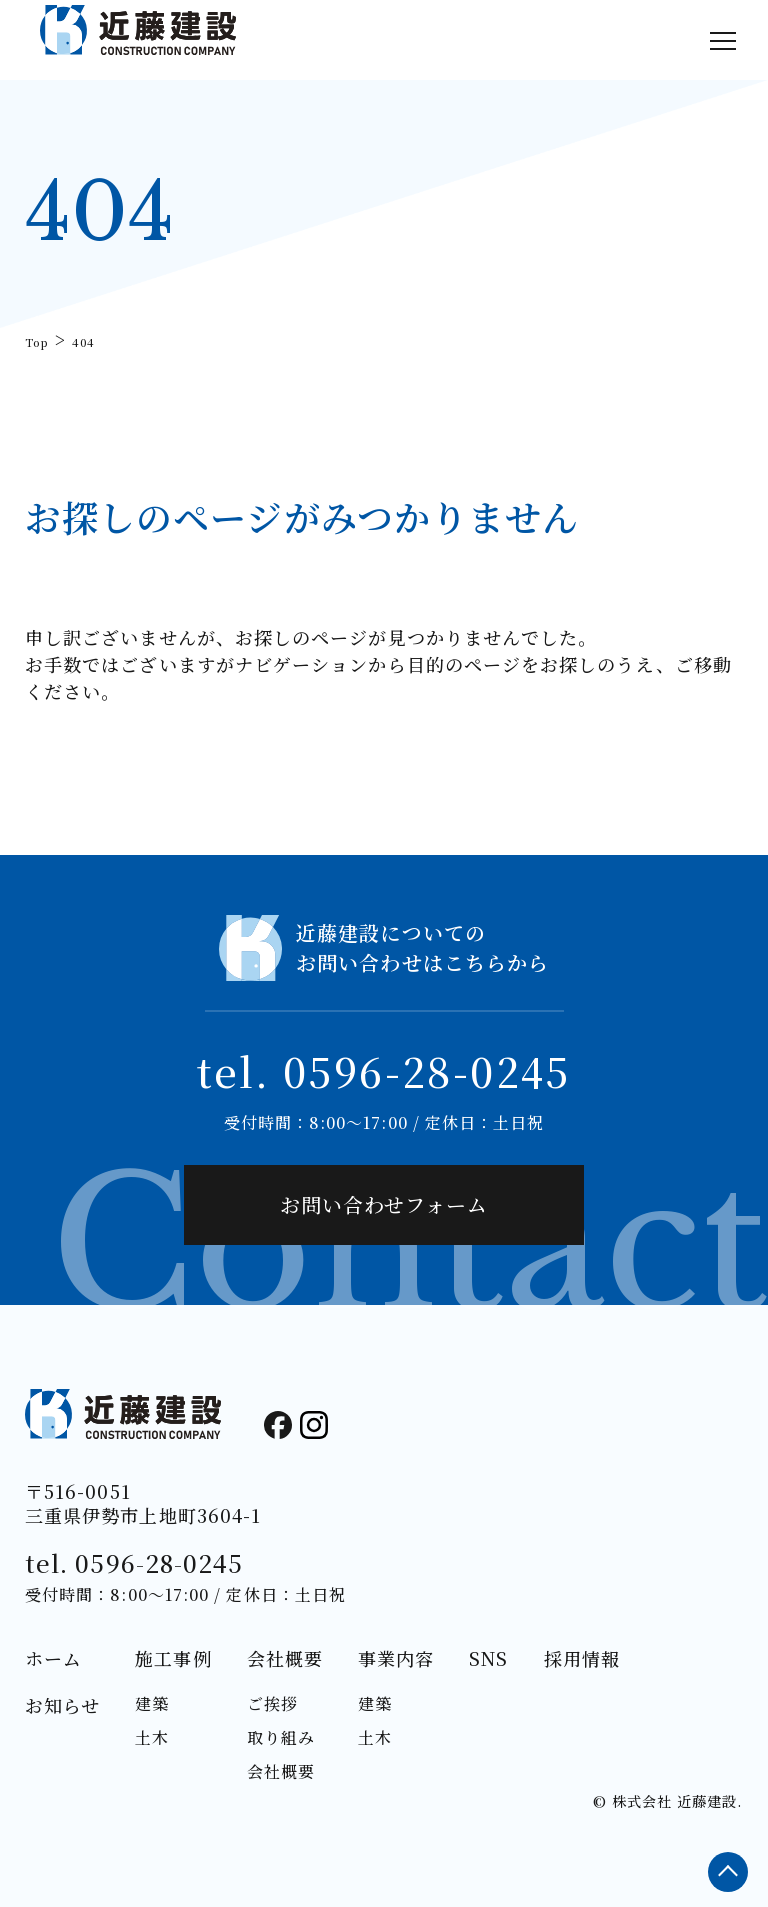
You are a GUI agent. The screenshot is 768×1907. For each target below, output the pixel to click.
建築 (152, 1703)
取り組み (281, 1737)
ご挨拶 (272, 1703)
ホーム (53, 1658)
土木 (152, 1737)
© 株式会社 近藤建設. (667, 1801)
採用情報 (582, 1658)
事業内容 (396, 1658)
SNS (488, 1658)
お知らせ (62, 1705)
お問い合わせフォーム (384, 1204)
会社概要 (285, 1658)
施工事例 (173, 1658)
